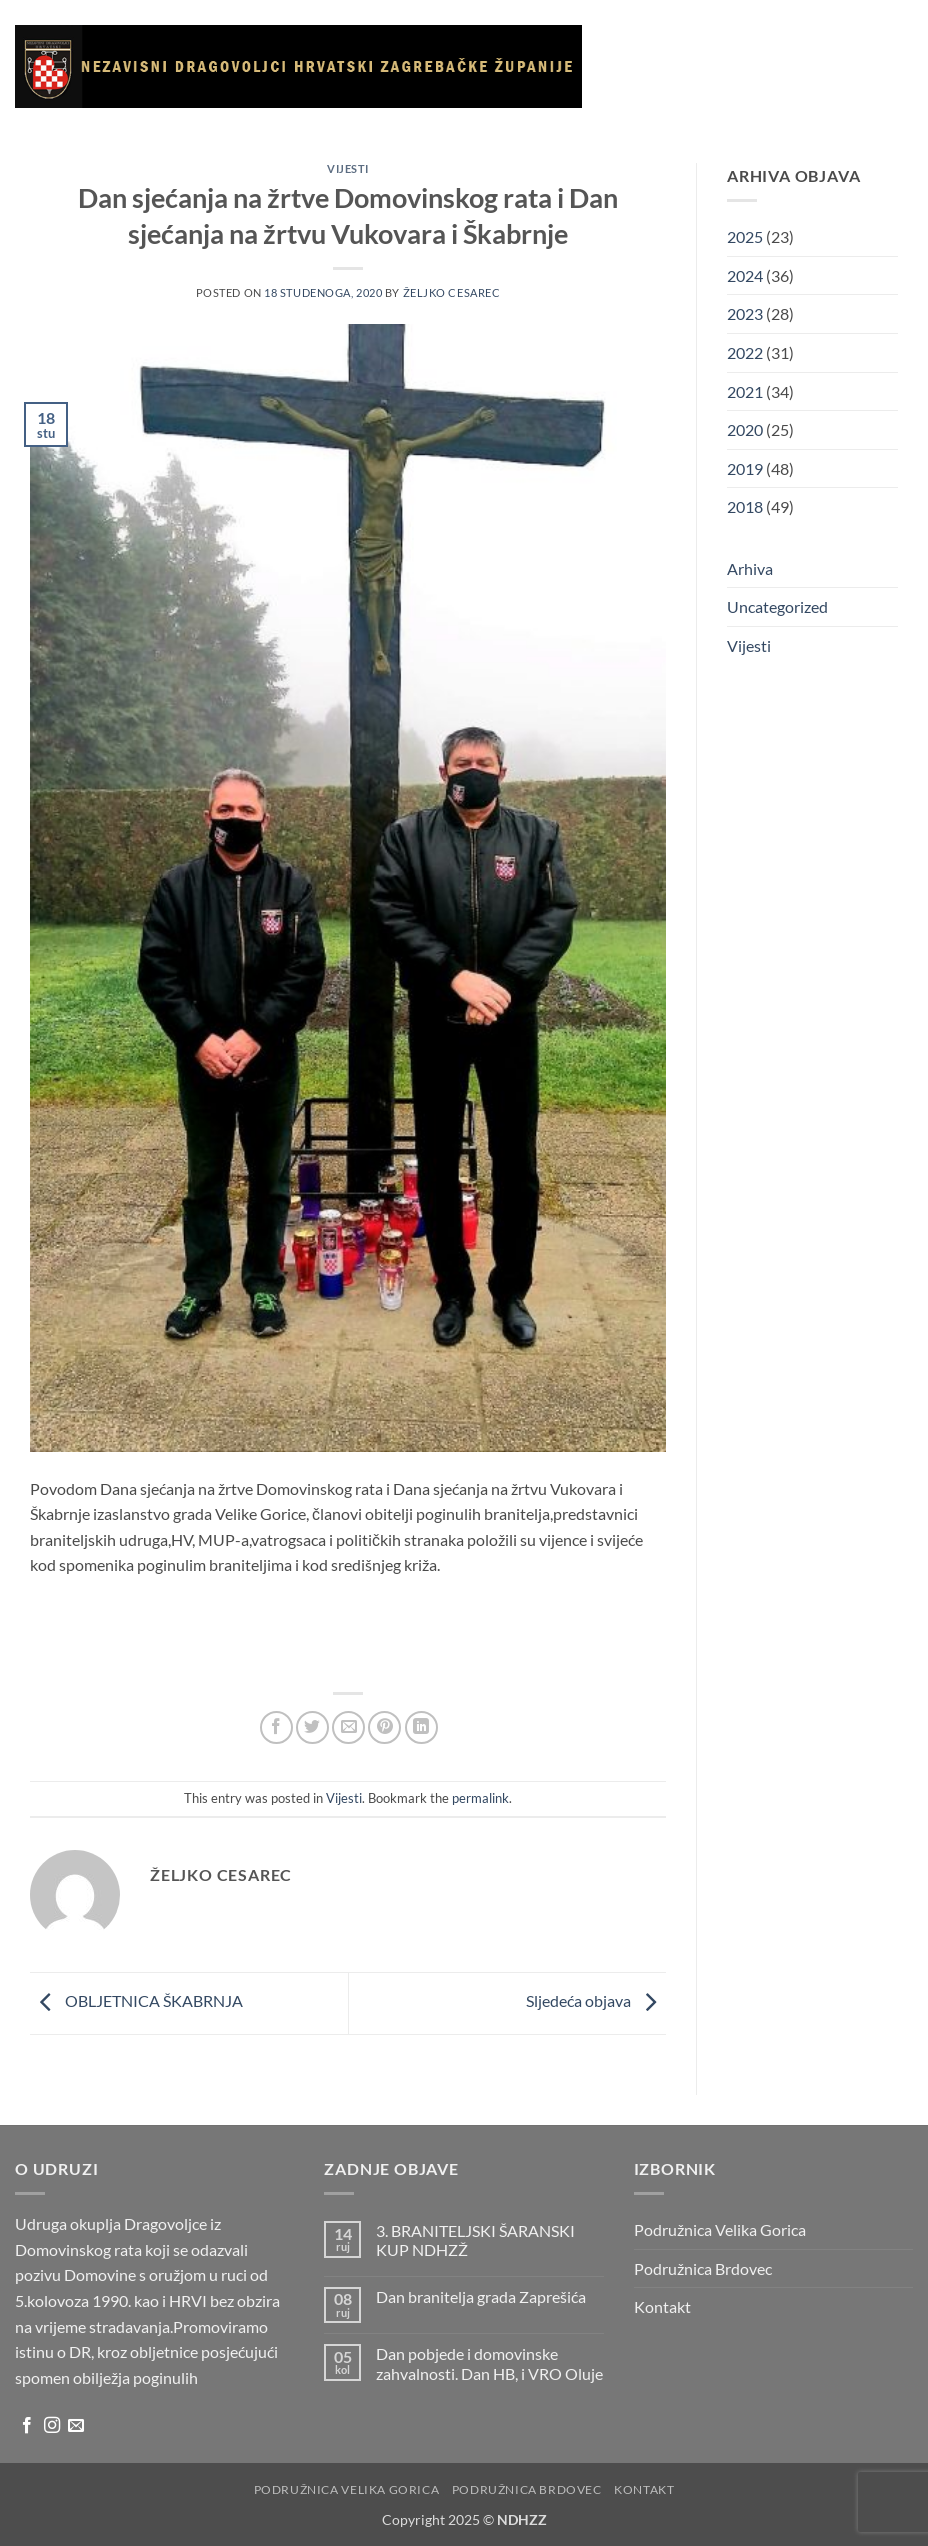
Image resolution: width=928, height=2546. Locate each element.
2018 (745, 506)
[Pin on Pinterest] (384, 1727)
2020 (745, 429)
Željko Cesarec (452, 292)
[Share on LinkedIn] (421, 1727)
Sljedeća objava (596, 2001)
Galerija (650, 139)
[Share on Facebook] (276, 1727)
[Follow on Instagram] (52, 2426)
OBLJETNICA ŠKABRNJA (136, 2001)
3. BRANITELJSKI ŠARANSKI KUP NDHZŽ (475, 2240)
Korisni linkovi (751, 139)
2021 (745, 391)
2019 (745, 468)
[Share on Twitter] (312, 1727)
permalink (480, 1798)
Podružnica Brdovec (703, 2268)
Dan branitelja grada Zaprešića (481, 2296)
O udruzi (751, 46)
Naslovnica (655, 46)
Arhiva (847, 139)
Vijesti (826, 46)
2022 (745, 352)
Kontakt (651, 232)
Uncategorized (777, 606)
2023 (745, 313)
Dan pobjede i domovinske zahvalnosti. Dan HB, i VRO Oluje (489, 2363)
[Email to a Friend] (348, 1727)
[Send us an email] (76, 2426)
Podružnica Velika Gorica (720, 2229)
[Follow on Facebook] (27, 2426)
